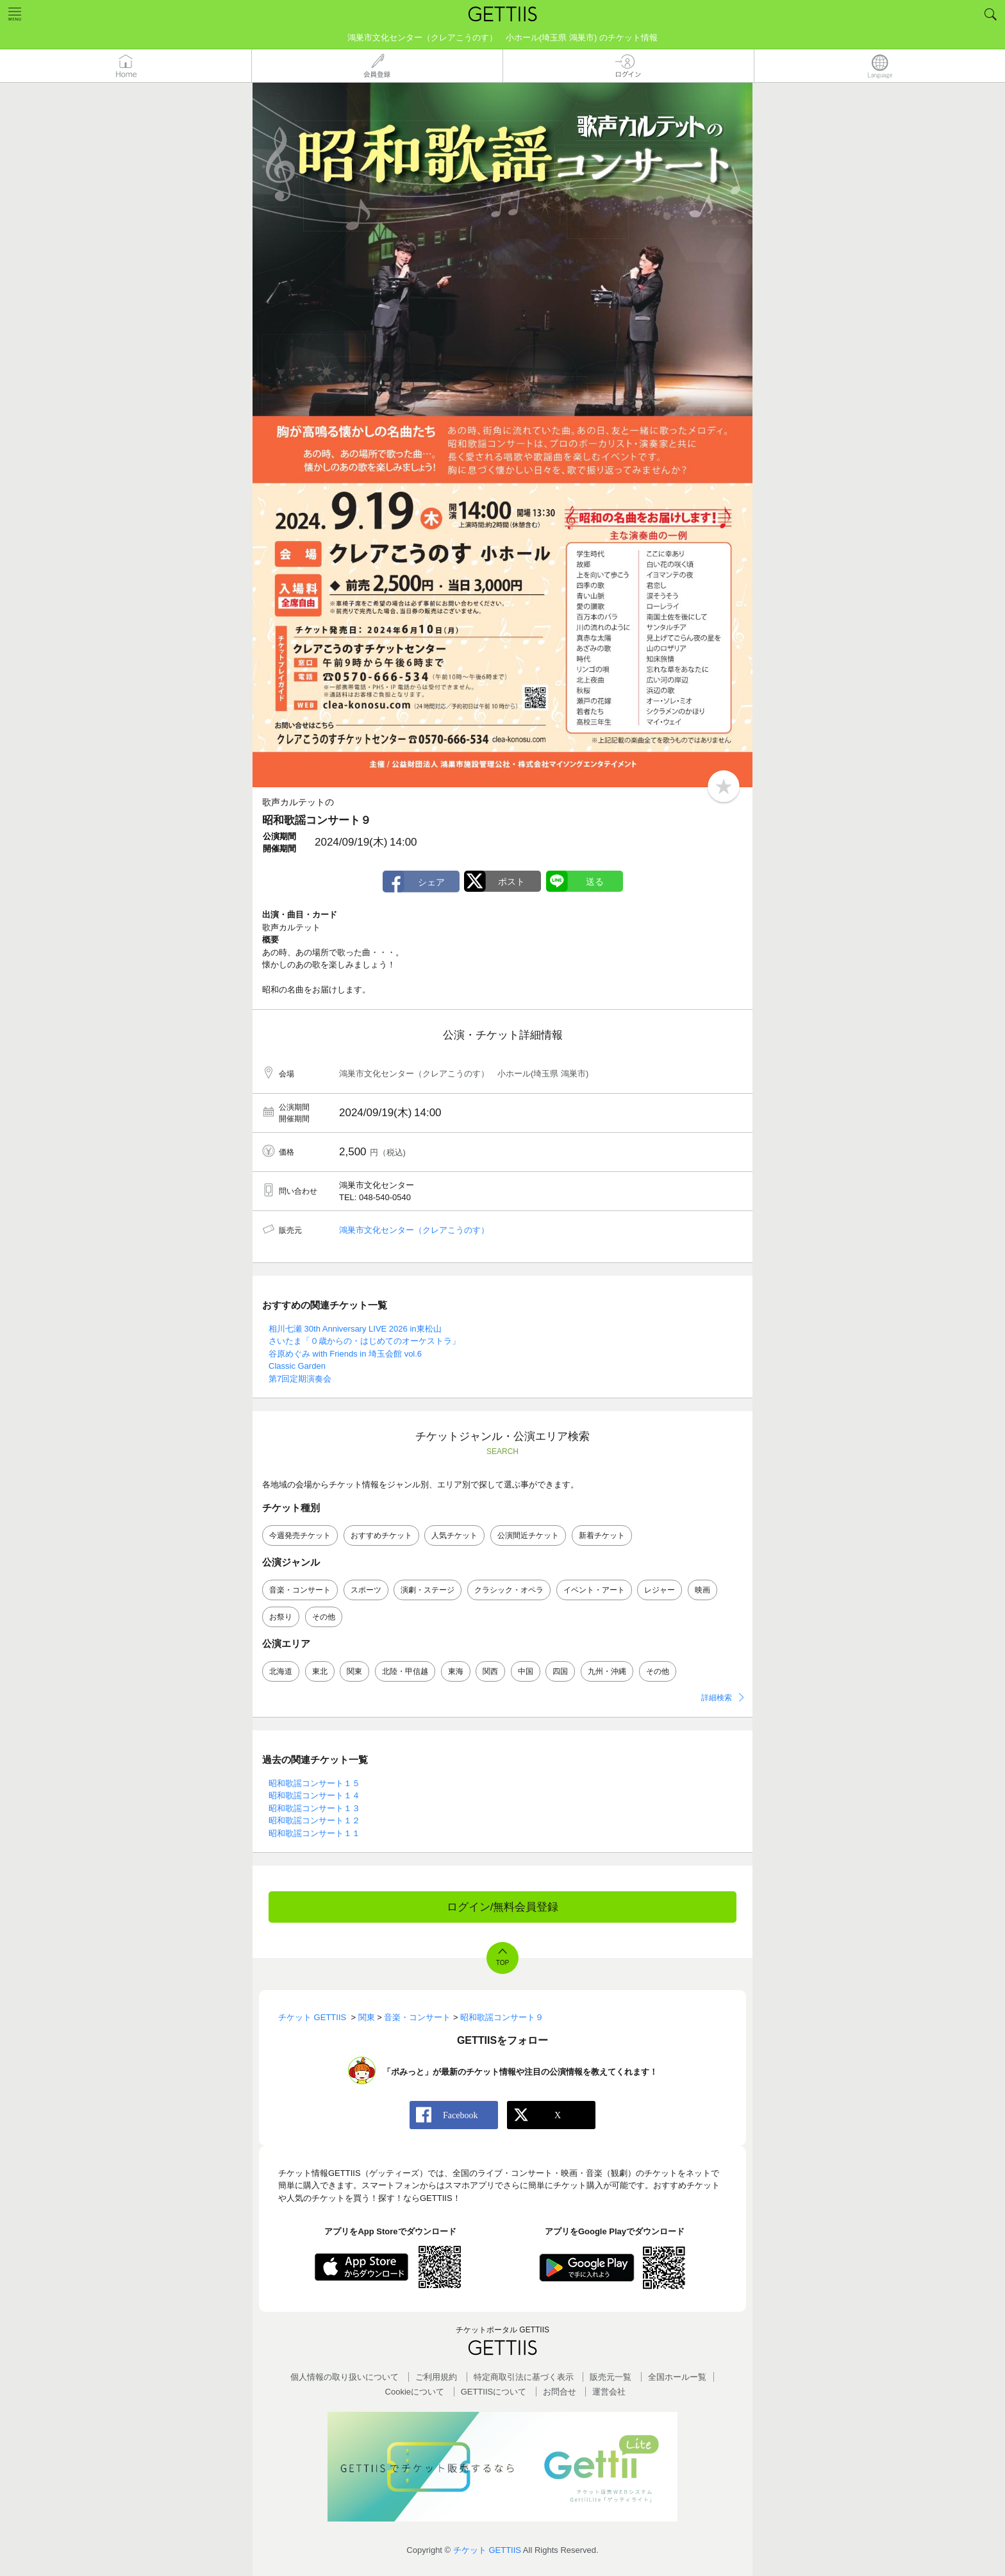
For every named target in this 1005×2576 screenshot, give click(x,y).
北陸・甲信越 (405, 1671)
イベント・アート (594, 1589)
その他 (323, 1616)
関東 (354, 1671)
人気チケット (454, 1535)
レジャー (659, 1589)
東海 (455, 1671)
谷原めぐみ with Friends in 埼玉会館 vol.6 (345, 1354)
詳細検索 (716, 1697)
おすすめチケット (381, 1535)
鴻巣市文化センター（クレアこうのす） (414, 1230)
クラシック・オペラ (509, 1589)
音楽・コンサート (300, 1589)
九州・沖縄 (607, 1671)
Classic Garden (297, 1366)
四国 (560, 1671)
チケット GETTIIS (487, 2550)
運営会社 (609, 2391)
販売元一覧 (610, 2377)
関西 (490, 1671)
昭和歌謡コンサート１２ (314, 1820)
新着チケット (602, 1535)
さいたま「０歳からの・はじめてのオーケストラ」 (364, 1341)
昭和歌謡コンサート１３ (314, 1808)
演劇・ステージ (427, 1589)
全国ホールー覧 (677, 2377)
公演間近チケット (528, 1535)
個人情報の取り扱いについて (344, 2377)
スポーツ (366, 1589)
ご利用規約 (436, 2377)
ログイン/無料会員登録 (503, 1907)
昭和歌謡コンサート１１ (314, 1833)
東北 (320, 1671)
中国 (525, 1671)
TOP (502, 1962)
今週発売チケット (300, 1535)
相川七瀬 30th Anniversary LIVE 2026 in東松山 (355, 1329)
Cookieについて (414, 2391)
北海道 (280, 1671)
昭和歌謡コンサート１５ (314, 1783)
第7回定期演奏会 (300, 1379)
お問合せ (559, 2391)
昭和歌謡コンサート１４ (314, 1795)
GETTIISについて (494, 2391)
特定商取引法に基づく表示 (524, 2377)
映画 (702, 1589)
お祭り (280, 1616)
